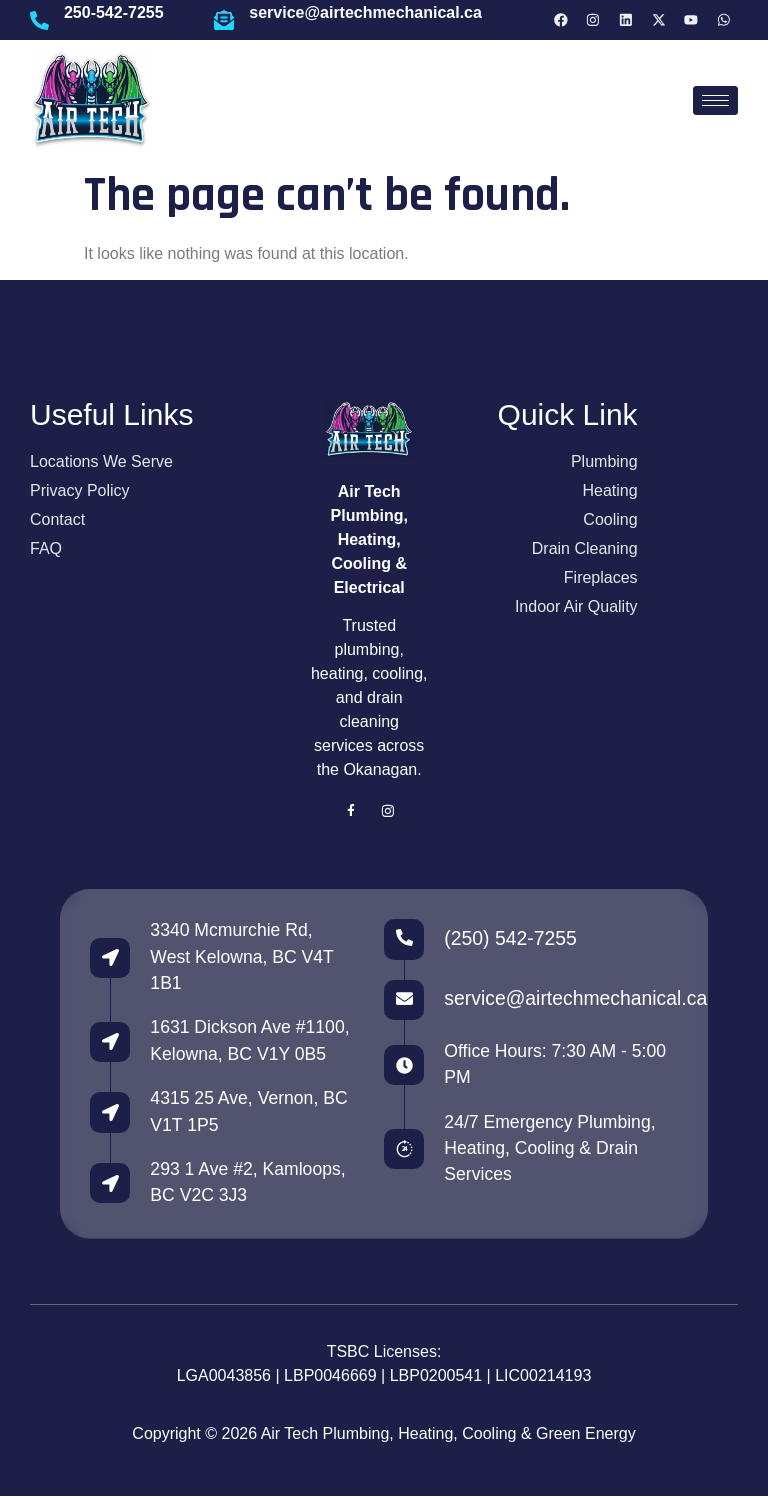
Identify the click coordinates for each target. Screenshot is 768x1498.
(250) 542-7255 (510, 938)
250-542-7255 (115, 12)
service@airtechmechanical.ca (365, 12)
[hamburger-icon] (715, 100)
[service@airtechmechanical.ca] (224, 20)
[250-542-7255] (40, 20)
